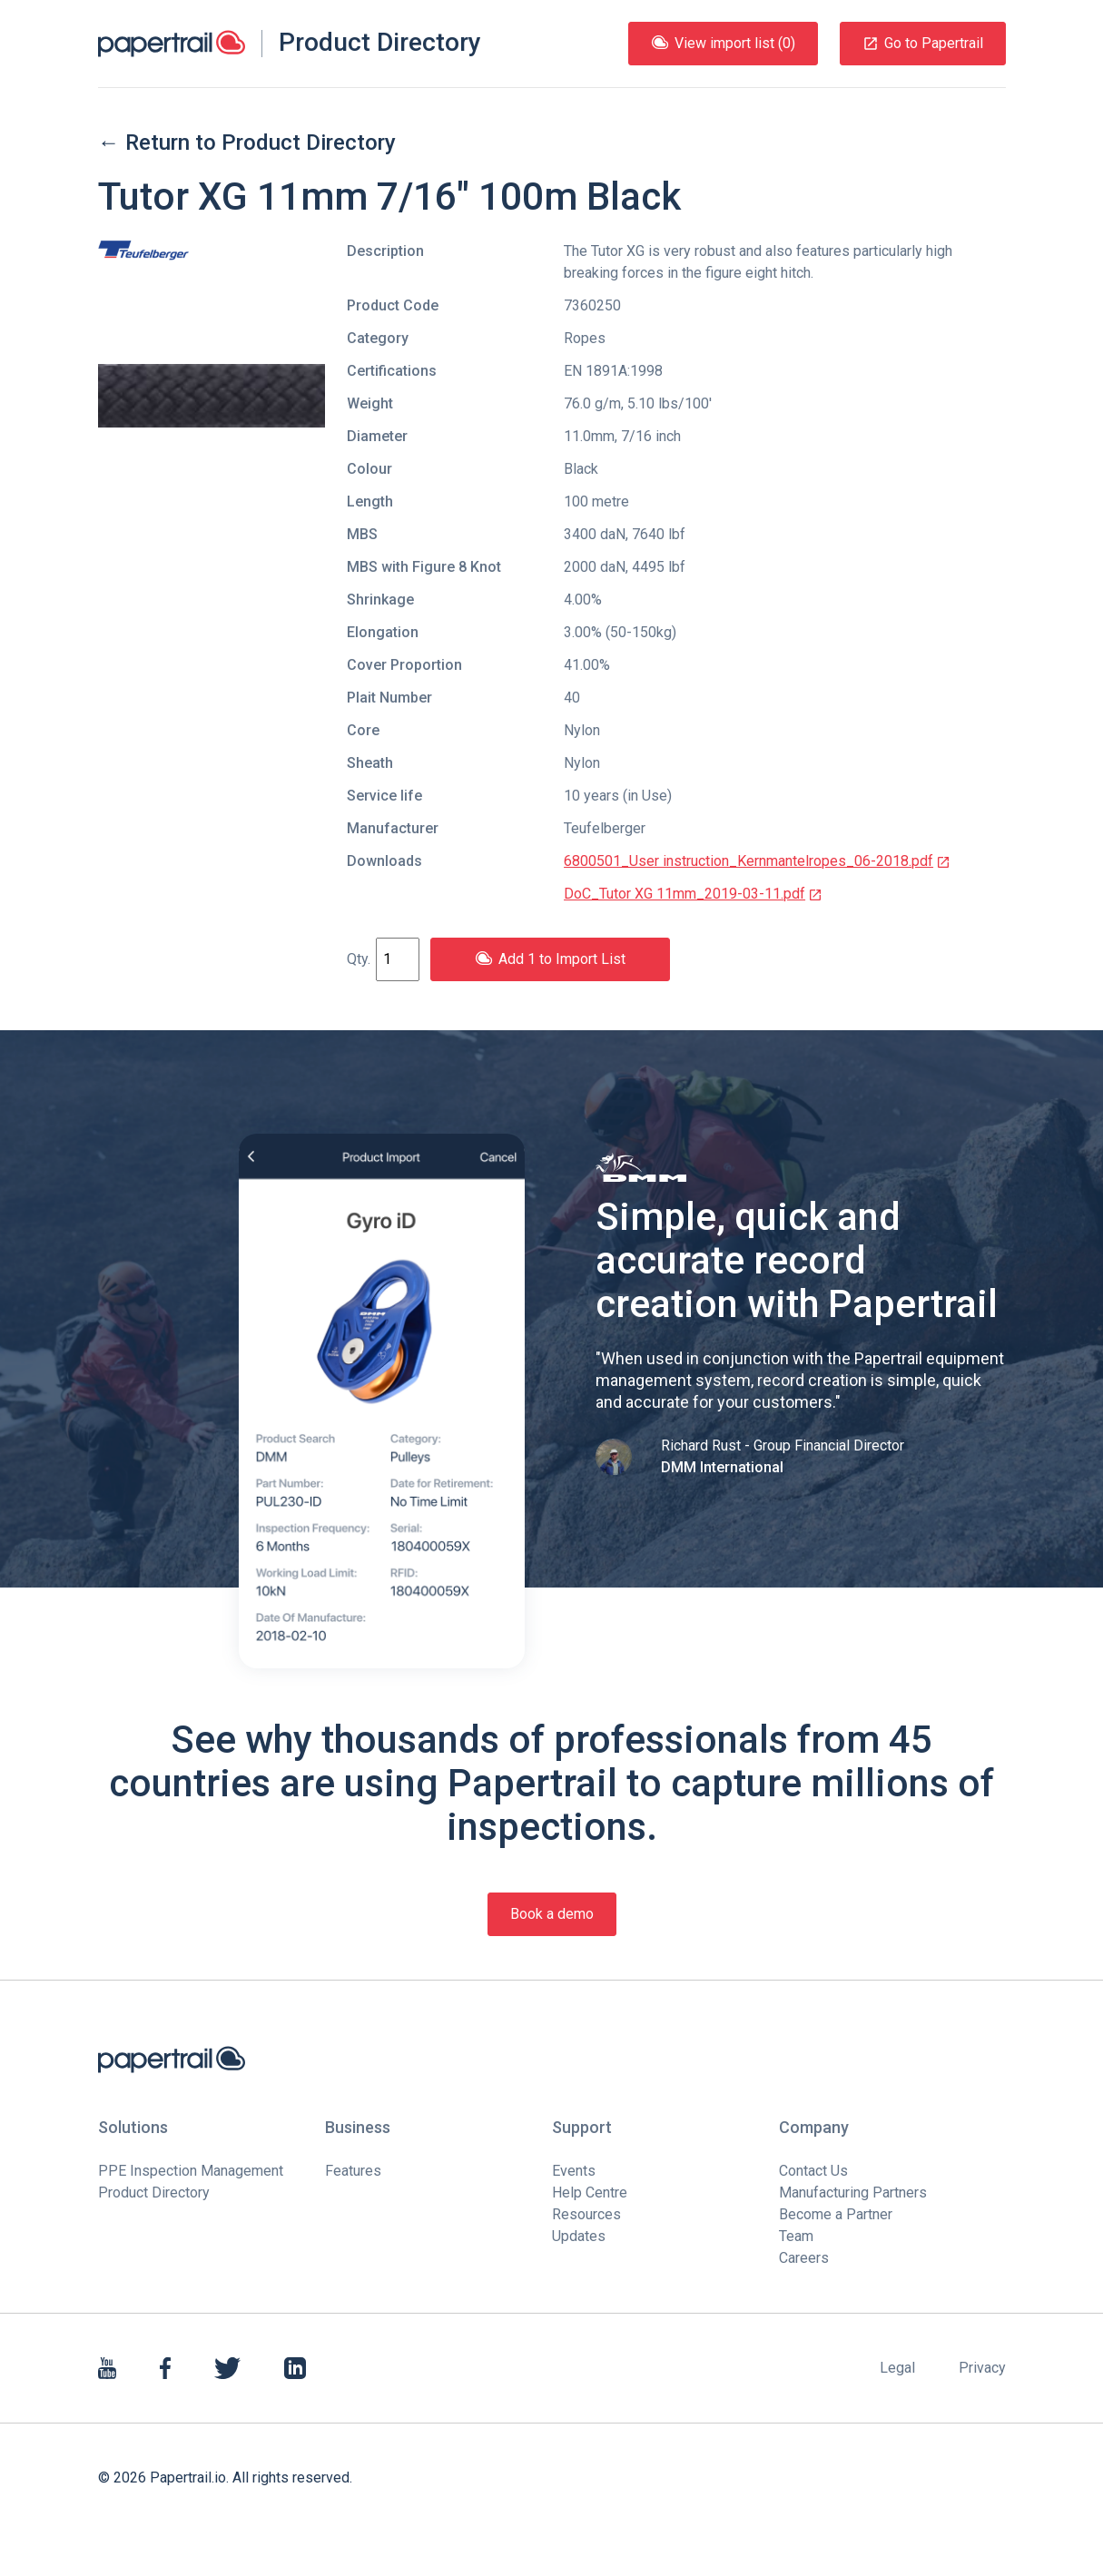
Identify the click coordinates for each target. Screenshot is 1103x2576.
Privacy (982, 2367)
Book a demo (552, 1913)
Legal (897, 2367)
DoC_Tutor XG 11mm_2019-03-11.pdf (693, 893)
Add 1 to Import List (550, 959)
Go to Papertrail (922, 43)
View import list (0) (723, 43)
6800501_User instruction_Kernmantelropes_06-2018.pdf (757, 861)
